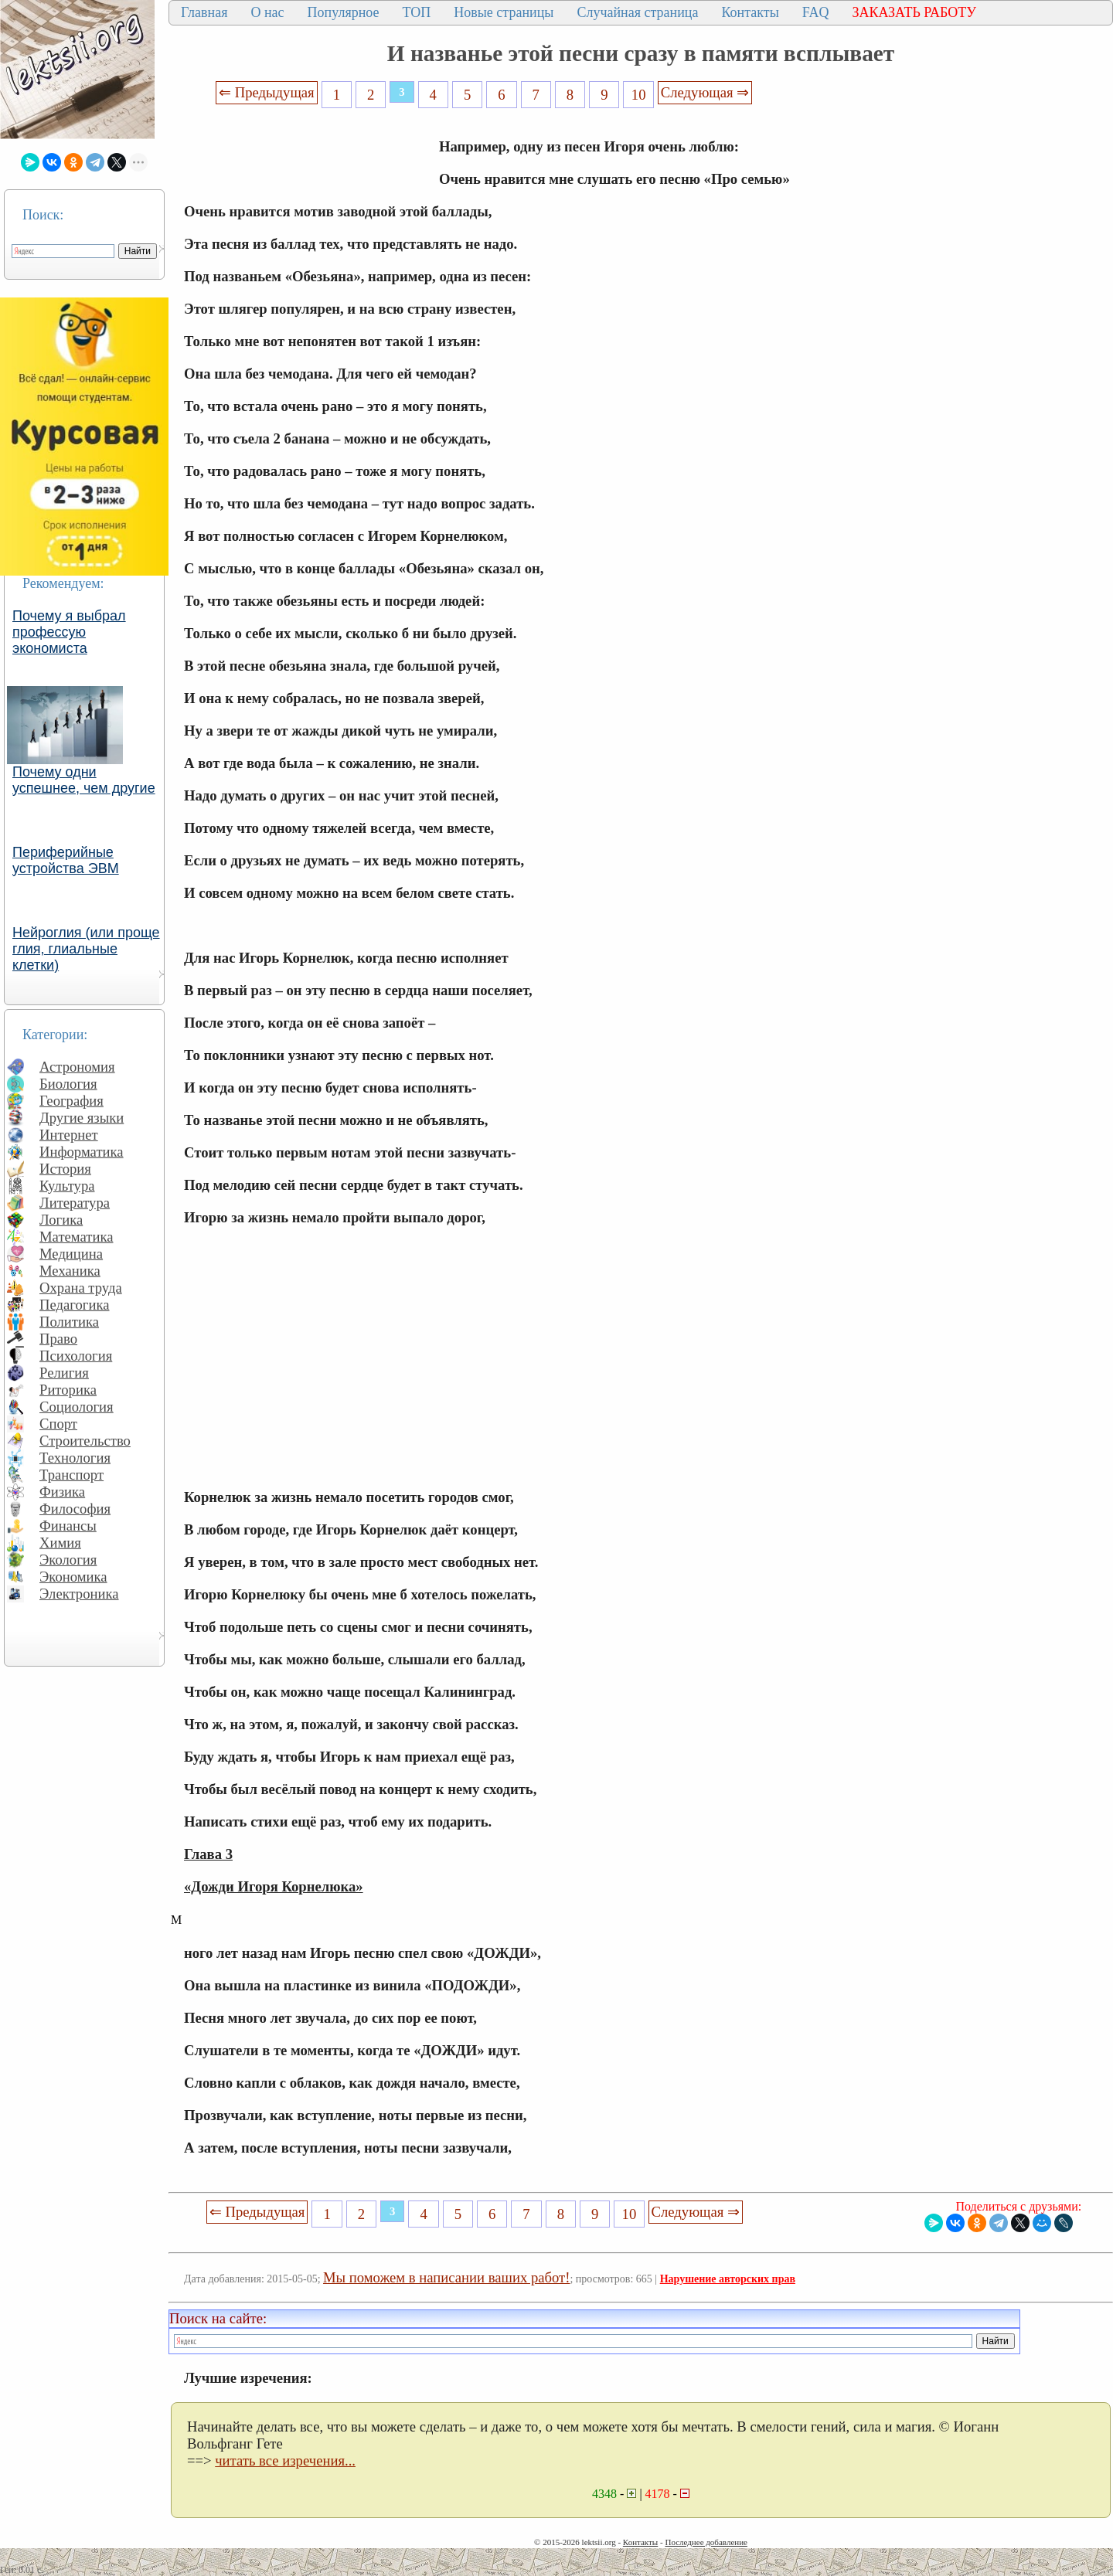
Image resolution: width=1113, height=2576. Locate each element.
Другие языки (81, 1118)
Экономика (73, 1576)
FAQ (815, 12)
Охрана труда (80, 1288)
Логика (61, 1220)
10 (638, 95)
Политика (69, 1321)
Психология (75, 1355)
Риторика (68, 1389)
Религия (64, 1372)
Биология (68, 1084)
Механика (69, 1271)
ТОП (417, 12)
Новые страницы (503, 12)
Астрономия (77, 1067)
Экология (68, 1559)
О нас (267, 12)
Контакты (749, 12)
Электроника (79, 1593)
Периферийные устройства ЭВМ (65, 860)
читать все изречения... (285, 2460)
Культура (67, 1186)
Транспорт (71, 1474)
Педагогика (74, 1304)
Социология (76, 1406)
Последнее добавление (706, 2542)
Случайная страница (637, 12)
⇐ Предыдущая (267, 92)
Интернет (68, 1135)
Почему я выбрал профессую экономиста (69, 632)
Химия (60, 1542)
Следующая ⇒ (705, 92)
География (71, 1101)
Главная (204, 12)
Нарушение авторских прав (727, 2279)
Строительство (85, 1440)
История (65, 1169)
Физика (62, 1491)
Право (58, 1338)
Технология (75, 1457)
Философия (75, 1508)
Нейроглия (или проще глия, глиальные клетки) (86, 949)
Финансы (68, 1525)
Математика (76, 1237)
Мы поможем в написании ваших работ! (446, 2277)
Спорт (58, 1423)
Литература (74, 1203)
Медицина (71, 1254)
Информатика (81, 1152)
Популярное (344, 12)
